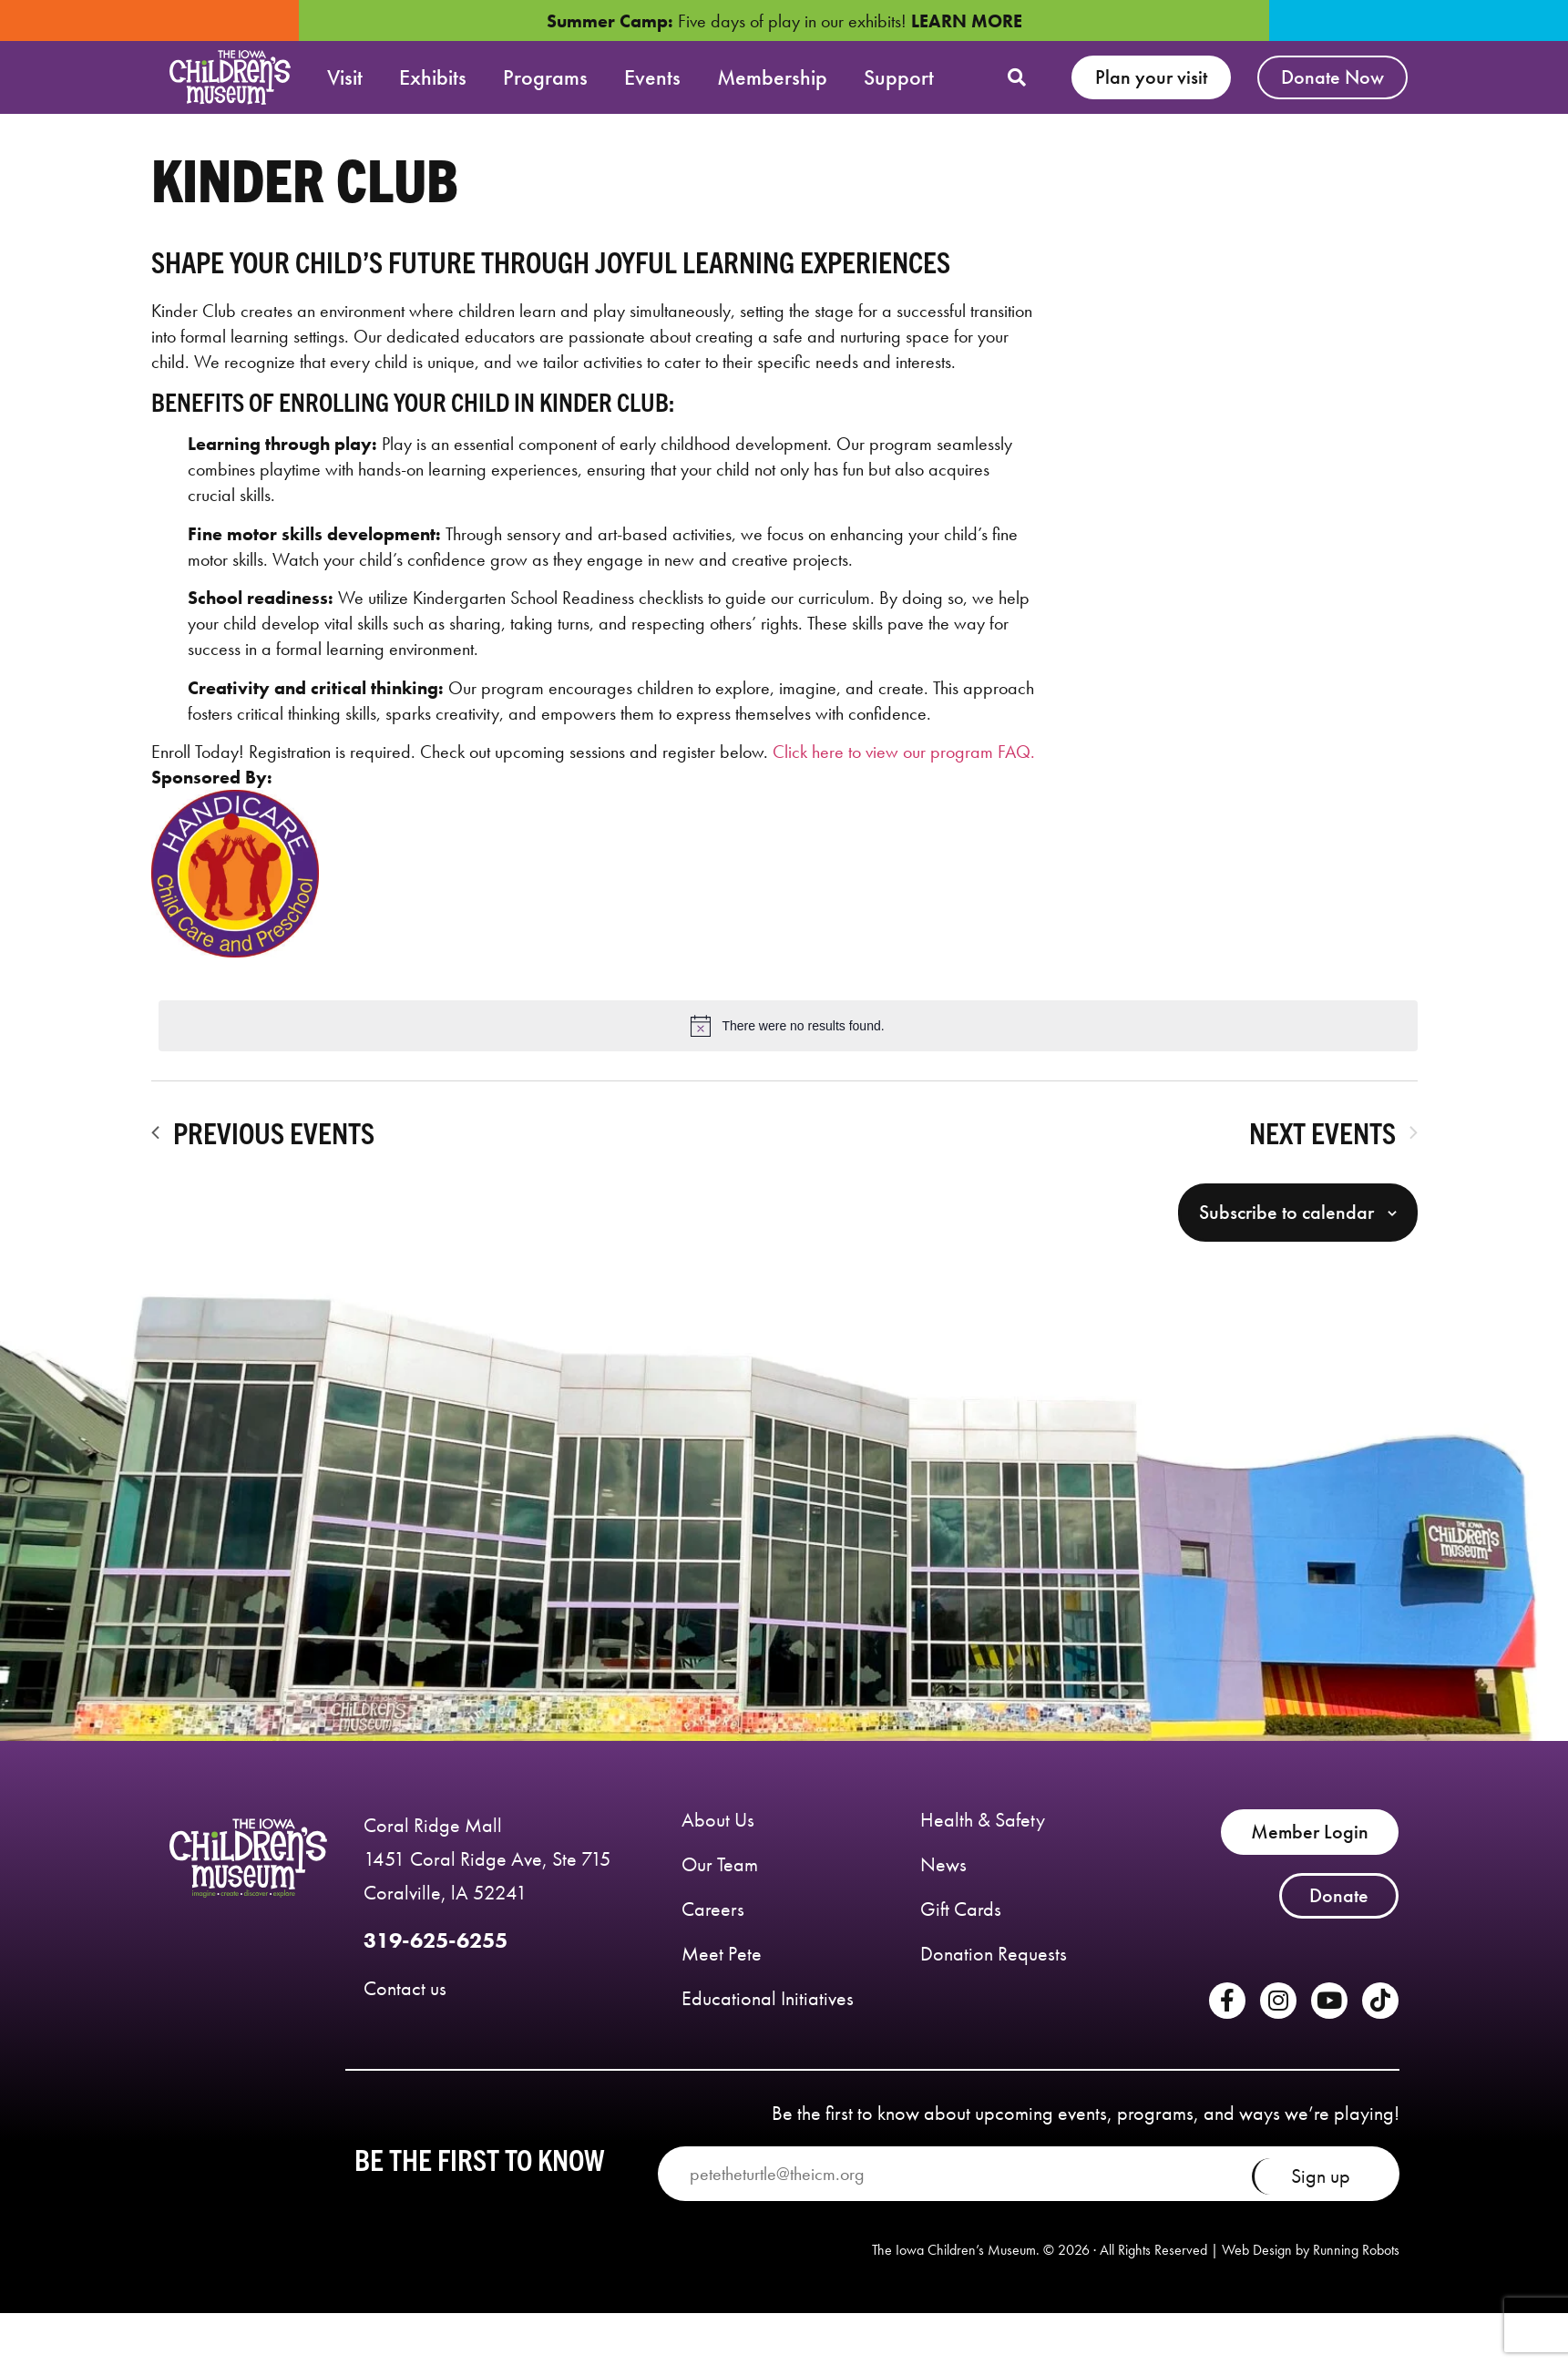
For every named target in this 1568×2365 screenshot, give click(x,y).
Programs (545, 77)
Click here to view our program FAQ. (904, 761)
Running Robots (1356, 2259)
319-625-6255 (435, 1950)
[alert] (788, 1034)
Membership (772, 77)
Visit (345, 77)
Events (652, 77)
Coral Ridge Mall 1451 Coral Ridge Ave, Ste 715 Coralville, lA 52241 (487, 1868)
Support (899, 77)
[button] (1017, 77)
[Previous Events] (262, 1142)
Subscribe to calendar (1286, 1223)
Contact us (405, 1997)
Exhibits (432, 77)
